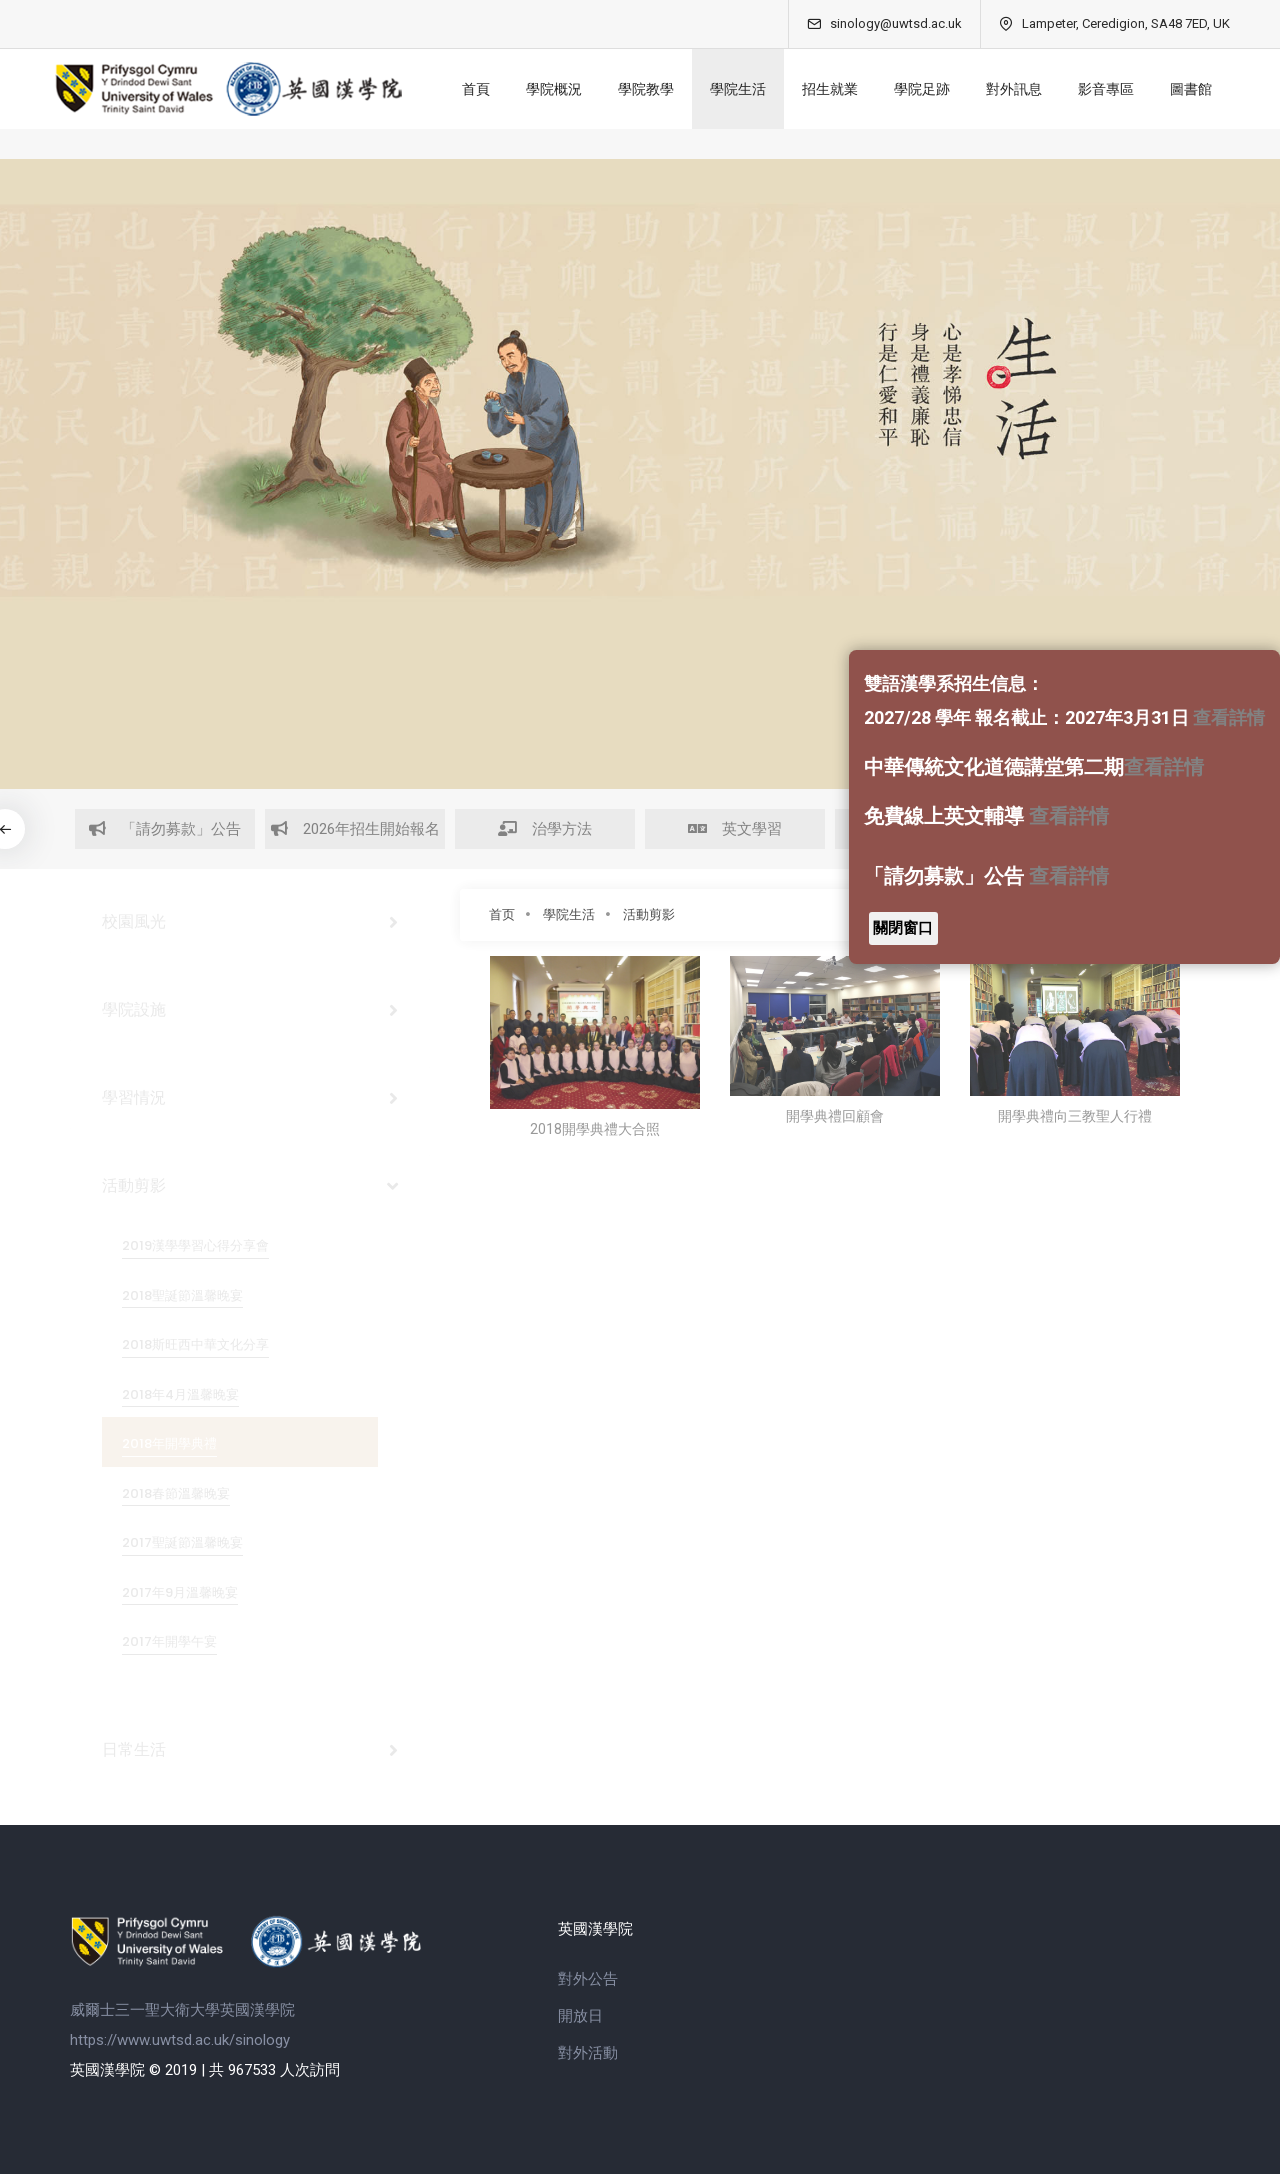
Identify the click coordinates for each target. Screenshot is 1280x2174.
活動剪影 (649, 914)
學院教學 (646, 89)
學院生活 (738, 89)
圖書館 (1191, 89)
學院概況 (554, 89)
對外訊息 (1014, 89)
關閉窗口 (903, 928)
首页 (502, 914)
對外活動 (588, 2053)
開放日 (580, 2016)
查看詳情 (1229, 717)
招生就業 (830, 89)
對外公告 (588, 1979)
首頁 (476, 89)
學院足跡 (922, 89)
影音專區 (1106, 89)
